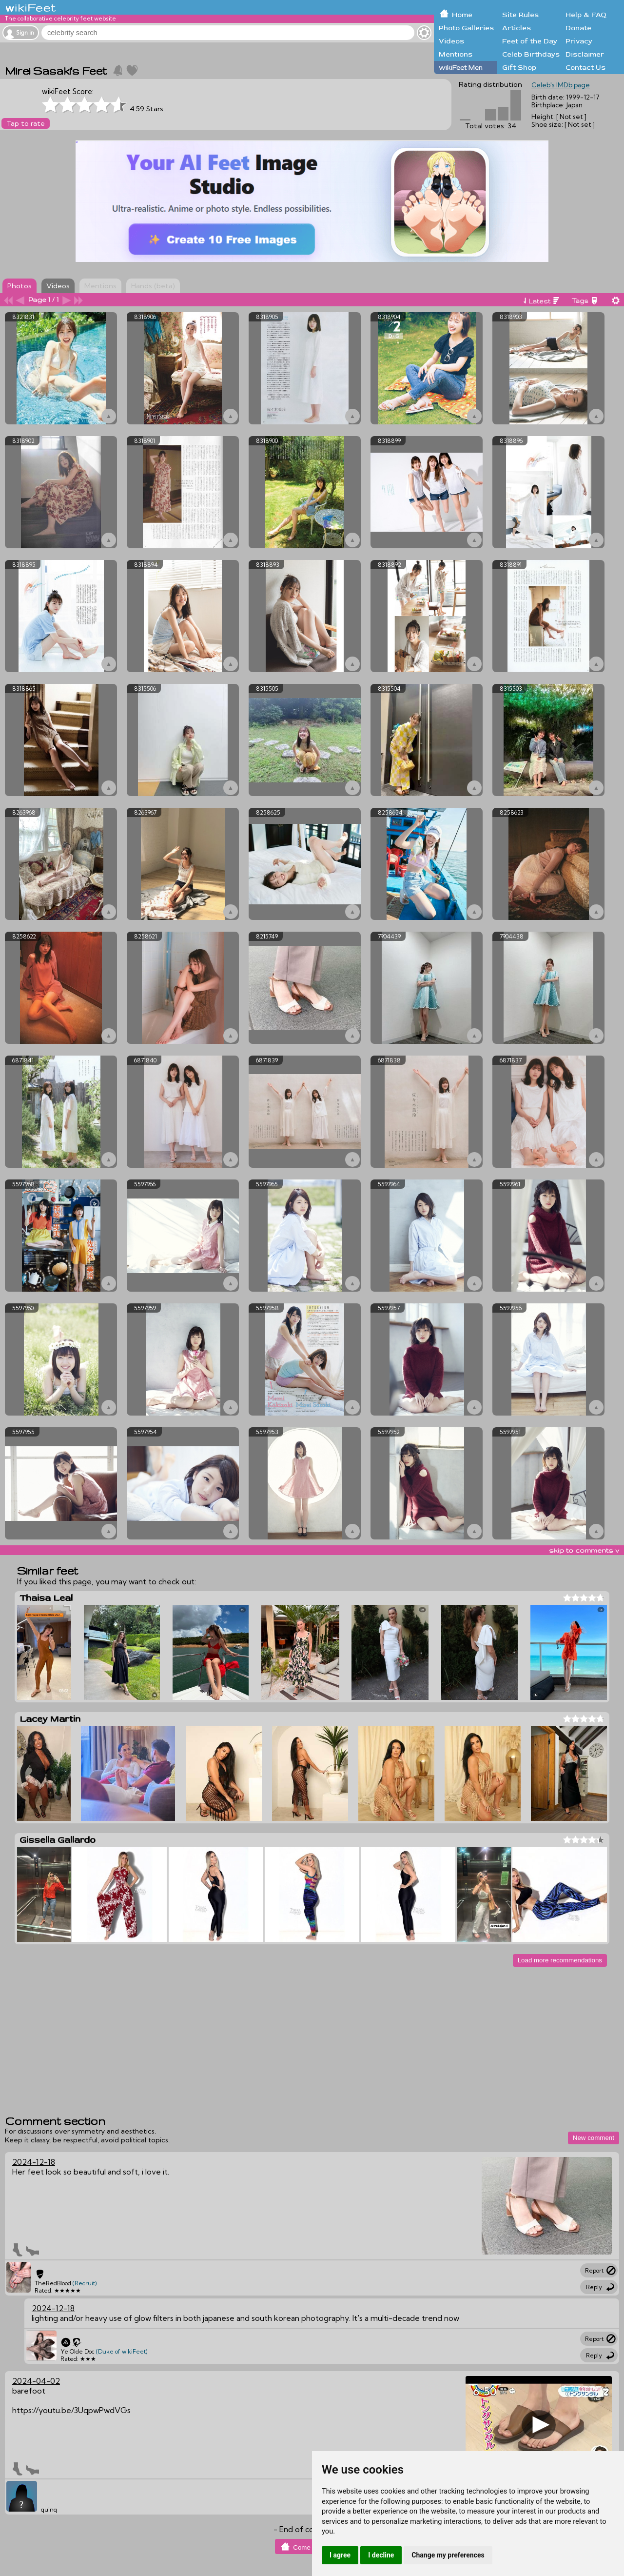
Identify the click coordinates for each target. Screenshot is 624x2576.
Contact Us (585, 67)
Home (462, 15)
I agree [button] (340, 2555)
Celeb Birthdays (531, 54)
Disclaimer (585, 54)
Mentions (455, 54)
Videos (451, 41)
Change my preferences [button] (447, 2555)
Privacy (579, 41)
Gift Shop (519, 67)
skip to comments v (584, 1550)
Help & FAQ (586, 15)
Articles (516, 28)
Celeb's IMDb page (560, 85)
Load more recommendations (560, 1960)
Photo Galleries (466, 28)
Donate (578, 28)
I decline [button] (381, 2555)
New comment (593, 2137)
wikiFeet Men (461, 67)
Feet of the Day (529, 41)
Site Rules (520, 15)
